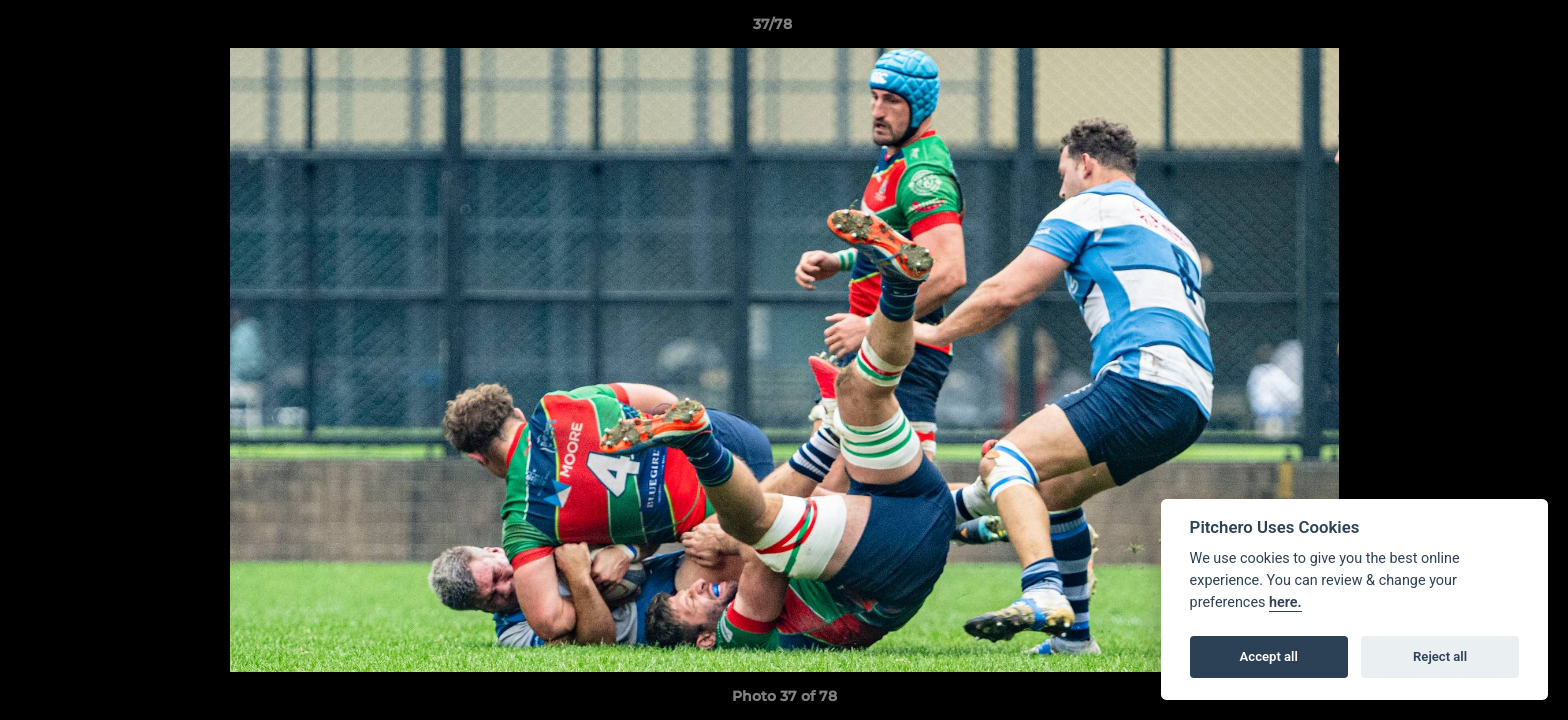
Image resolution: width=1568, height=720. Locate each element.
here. (1285, 602)
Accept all (1269, 656)
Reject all (1440, 656)
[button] (1484, 29)
